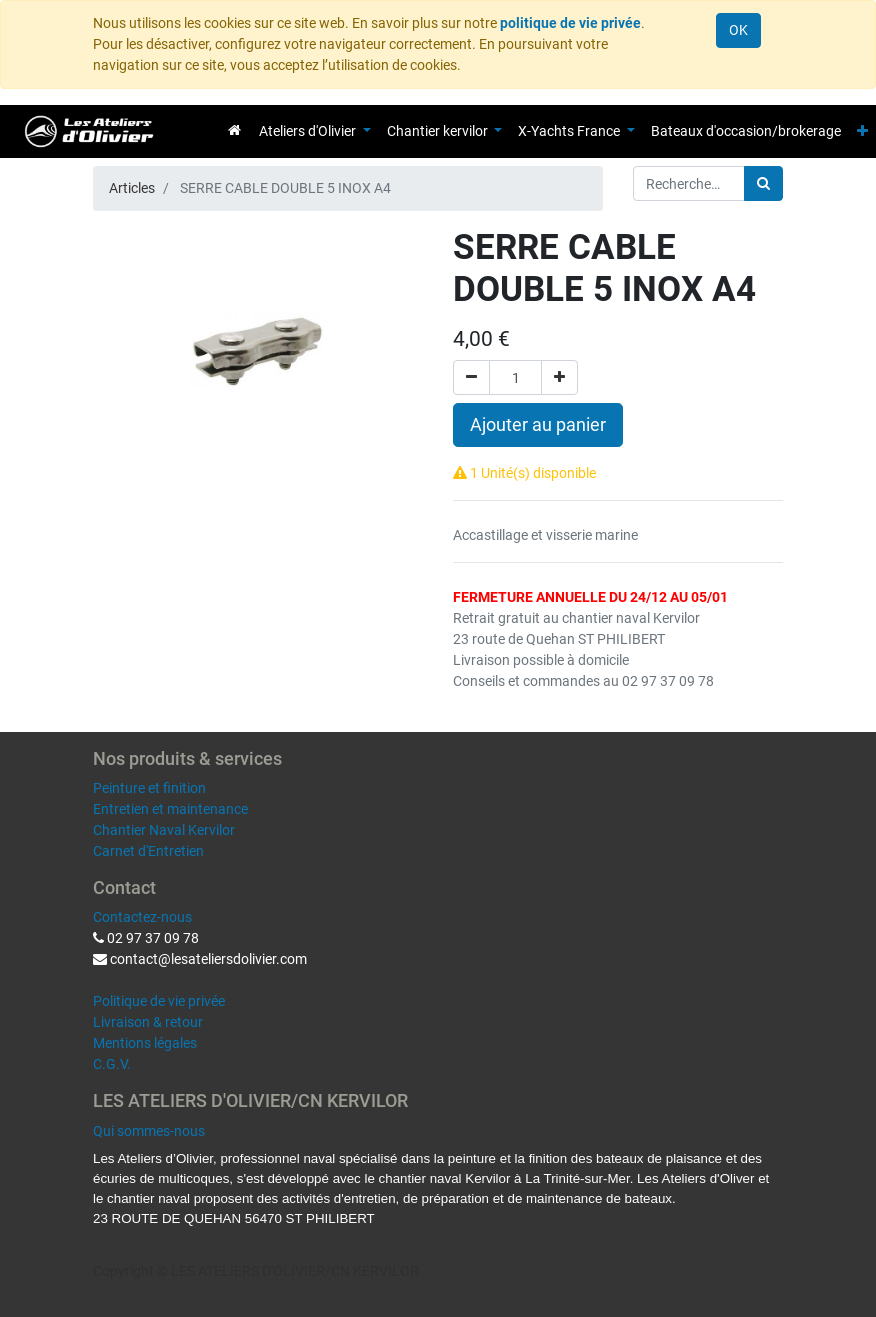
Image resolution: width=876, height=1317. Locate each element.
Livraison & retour (148, 1022)
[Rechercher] (763, 183)
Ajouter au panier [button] (538, 425)
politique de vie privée (570, 23)
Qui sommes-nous (149, 1131)
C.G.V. (112, 1064)
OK (738, 30)
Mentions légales (145, 1043)
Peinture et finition (149, 788)
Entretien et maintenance (170, 809)
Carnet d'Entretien (148, 851)
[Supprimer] (471, 377)
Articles (132, 188)
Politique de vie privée (159, 1001)
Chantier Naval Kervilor (164, 830)
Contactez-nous (142, 917)
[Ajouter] (559, 377)
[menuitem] (234, 130)
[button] (862, 131)
